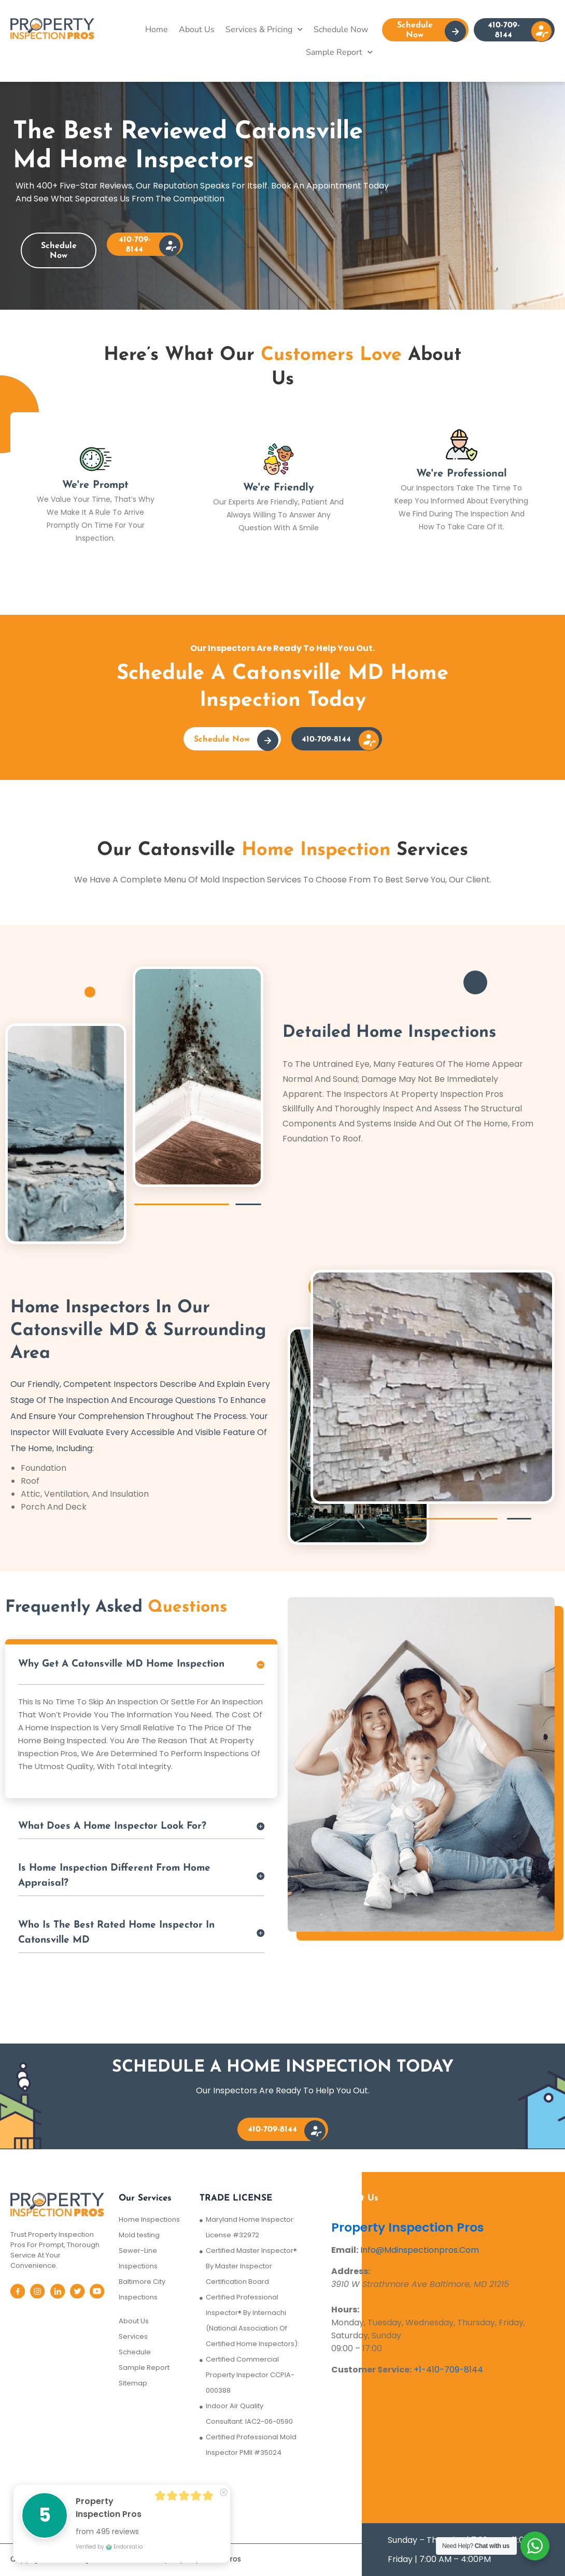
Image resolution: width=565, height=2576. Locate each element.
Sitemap (133, 2383)
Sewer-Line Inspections (138, 2258)
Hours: (345, 2309)
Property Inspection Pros (409, 2227)
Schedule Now (341, 29)
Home (156, 29)
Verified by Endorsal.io (109, 2547)
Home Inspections (149, 2219)
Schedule (135, 2352)
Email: (344, 2250)
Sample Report (339, 52)
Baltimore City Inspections (142, 2289)
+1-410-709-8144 (448, 2370)
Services (133, 2336)
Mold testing (139, 2235)
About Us (197, 29)
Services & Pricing (264, 29)
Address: (350, 2271)
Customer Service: (371, 2370)
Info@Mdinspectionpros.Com (419, 2250)
